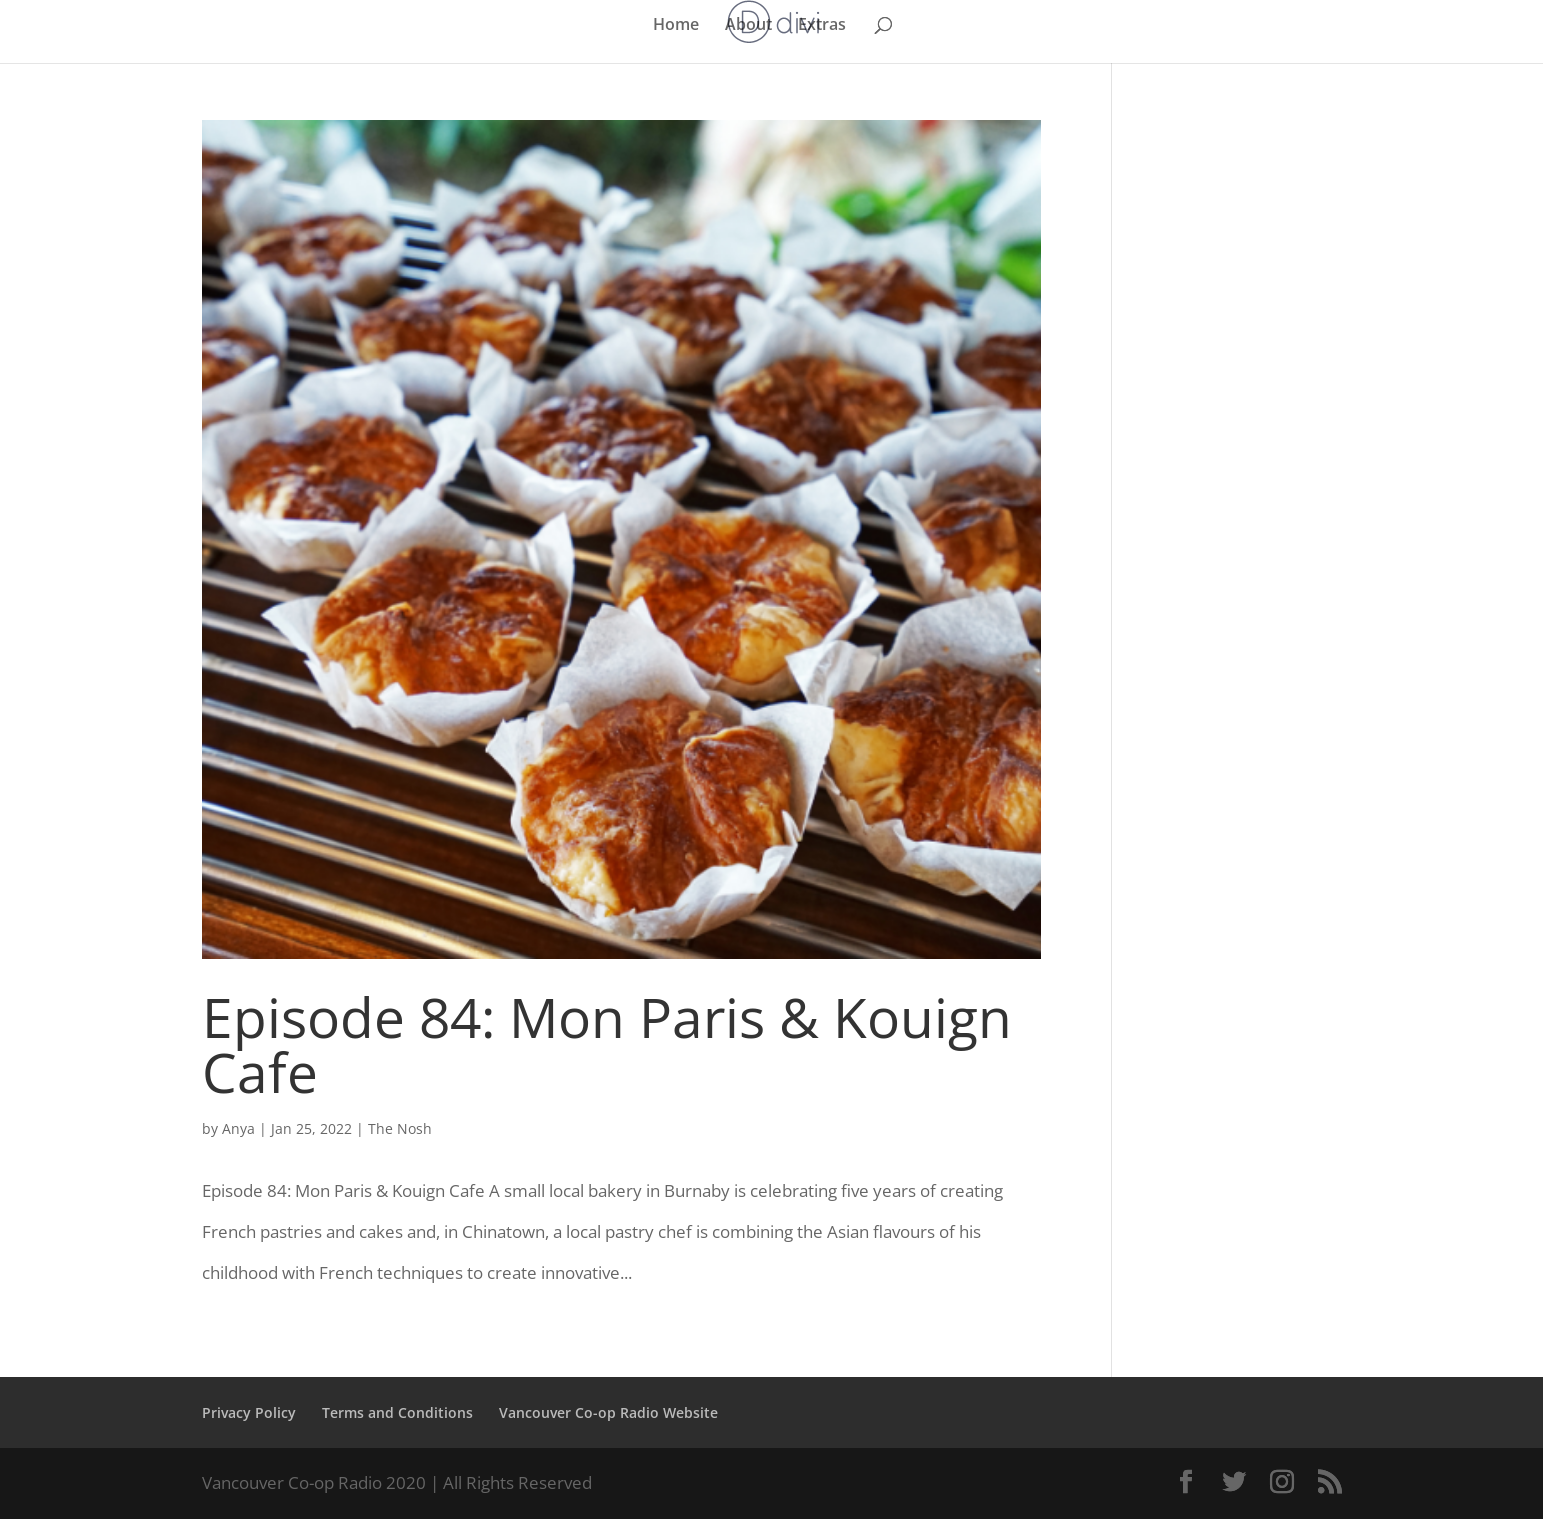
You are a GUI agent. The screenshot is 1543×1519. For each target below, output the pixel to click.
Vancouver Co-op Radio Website (608, 1412)
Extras (822, 26)
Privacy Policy (249, 1412)
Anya (238, 1128)
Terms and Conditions (397, 1412)
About (748, 26)
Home (676, 26)
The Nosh (400, 1128)
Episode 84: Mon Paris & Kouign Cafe (607, 1044)
